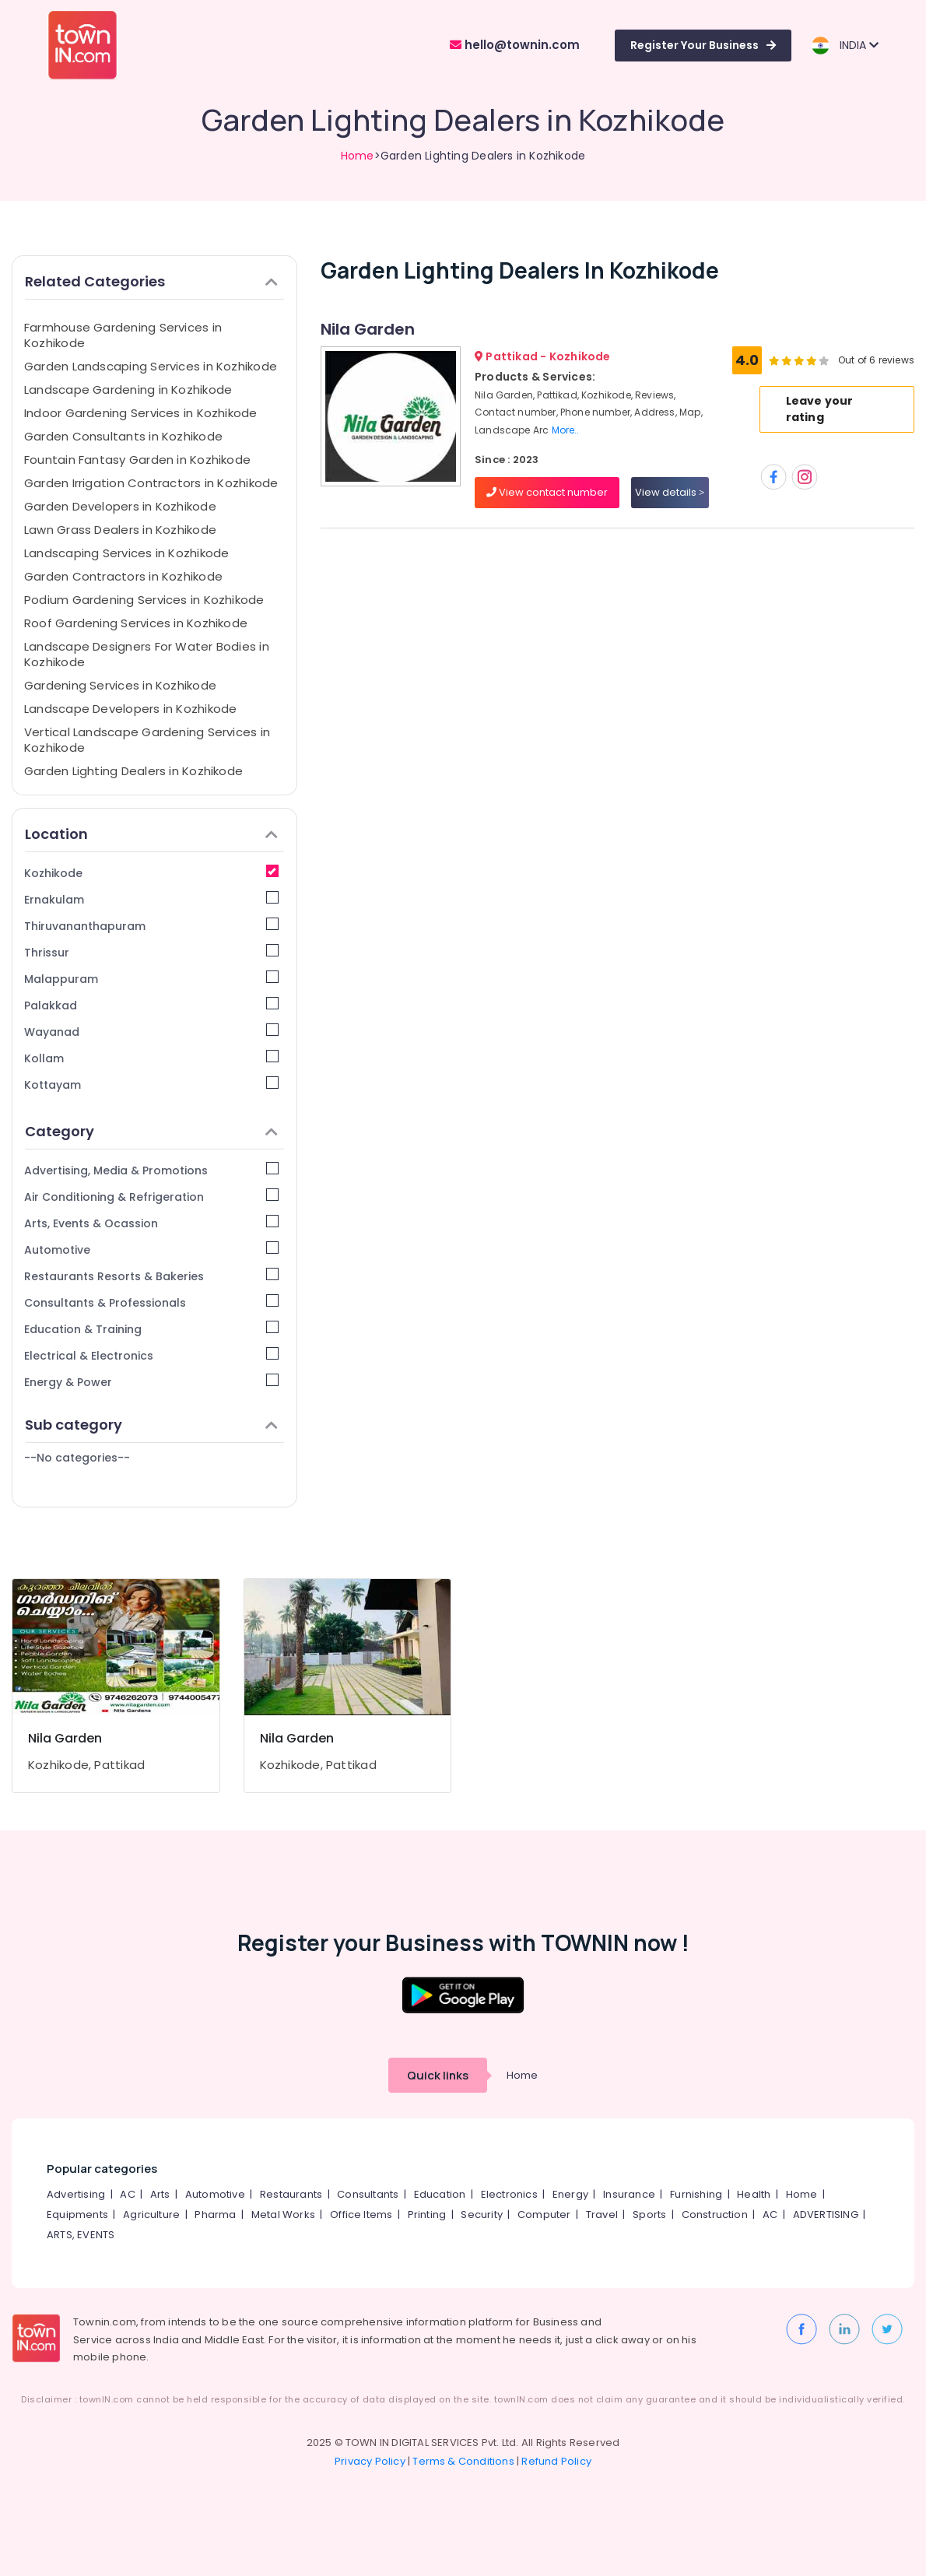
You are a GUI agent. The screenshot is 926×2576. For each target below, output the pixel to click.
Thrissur (151, 952)
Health (753, 2194)
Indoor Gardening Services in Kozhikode (141, 413)
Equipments (77, 2214)
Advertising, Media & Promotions (151, 1170)
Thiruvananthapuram (151, 926)
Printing (427, 2214)
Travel (602, 2214)
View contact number (547, 492)
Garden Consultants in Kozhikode (123, 436)
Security (482, 2214)
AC (127, 2194)
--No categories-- (77, 1457)
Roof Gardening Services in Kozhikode (135, 623)
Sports (649, 2214)
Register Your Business (703, 45)
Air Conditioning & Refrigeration (151, 1196)
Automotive (151, 1249)
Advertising (76, 2194)
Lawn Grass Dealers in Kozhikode (120, 529)
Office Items (361, 2214)
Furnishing (696, 2194)
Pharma (215, 2214)
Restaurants (291, 2194)
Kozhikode (151, 873)
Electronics (509, 2194)
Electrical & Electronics (151, 1355)
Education (440, 2194)
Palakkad (151, 1005)
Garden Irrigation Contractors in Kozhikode (151, 483)
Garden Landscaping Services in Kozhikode (150, 366)
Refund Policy (556, 2461)
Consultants (367, 2194)
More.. (566, 430)
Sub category (151, 1424)
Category (151, 1131)
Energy (570, 2194)
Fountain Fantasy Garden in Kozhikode (137, 459)
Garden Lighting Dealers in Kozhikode (133, 771)
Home (357, 155)
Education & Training (151, 1329)
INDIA (845, 45)
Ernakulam (151, 899)
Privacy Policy (370, 2461)
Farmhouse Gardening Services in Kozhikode (123, 335)
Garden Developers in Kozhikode (120, 506)
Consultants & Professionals (151, 1302)
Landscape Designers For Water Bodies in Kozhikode (146, 654)
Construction (715, 2214)
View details (669, 492)
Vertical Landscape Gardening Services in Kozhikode (147, 740)
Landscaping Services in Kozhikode (126, 553)
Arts (160, 2194)
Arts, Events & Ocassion (151, 1223)
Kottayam (151, 1084)
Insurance (629, 2194)
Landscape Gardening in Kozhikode (128, 389)
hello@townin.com (515, 45)
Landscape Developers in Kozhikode (130, 708)
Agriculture (151, 2214)
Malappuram (151, 978)
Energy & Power (151, 1382)
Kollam (151, 1058)
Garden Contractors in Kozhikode (123, 576)
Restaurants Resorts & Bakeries (151, 1276)
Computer (544, 2214)
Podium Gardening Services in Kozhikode (144, 599)
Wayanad (151, 1031)
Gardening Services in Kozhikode (120, 685)
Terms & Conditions (463, 2461)
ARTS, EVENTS (80, 2234)
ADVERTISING (825, 2214)
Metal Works (283, 2214)
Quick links (437, 2075)
